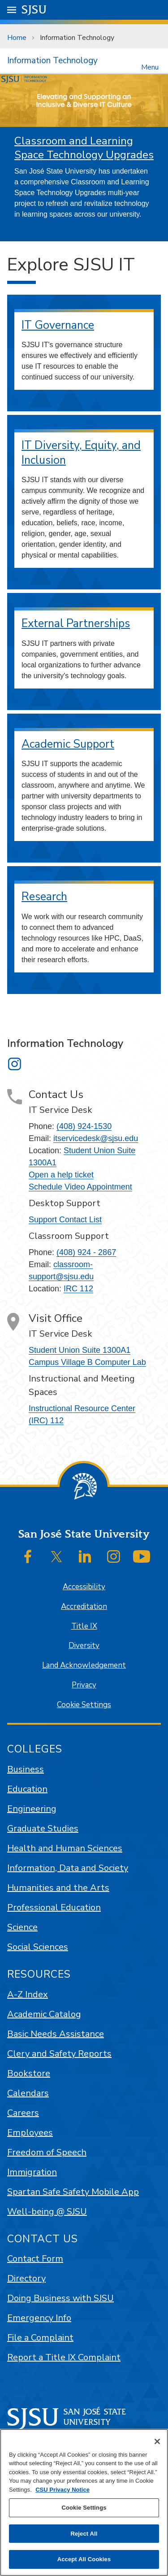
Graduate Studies (42, 1828)
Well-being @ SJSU (47, 2212)
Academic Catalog (44, 2014)
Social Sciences (37, 1947)
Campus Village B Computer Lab (87, 1362)
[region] (84, 2502)
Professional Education (54, 1907)
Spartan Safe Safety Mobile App (73, 2192)
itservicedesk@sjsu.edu (95, 1138)
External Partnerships (76, 623)
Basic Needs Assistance (55, 2034)
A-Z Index (27, 1994)
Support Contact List (65, 1219)
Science (22, 1927)
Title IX (84, 1626)
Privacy (84, 1685)
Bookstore (28, 2073)
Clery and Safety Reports (59, 2054)
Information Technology (77, 38)
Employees (30, 2133)
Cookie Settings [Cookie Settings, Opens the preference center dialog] (83, 2507)
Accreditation (84, 1606)
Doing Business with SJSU (60, 2298)
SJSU (34, 9)
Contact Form (35, 2259)
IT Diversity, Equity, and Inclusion (81, 453)
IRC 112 (78, 1288)
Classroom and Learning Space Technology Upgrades (84, 148)
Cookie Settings (84, 1705)
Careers (23, 2113)
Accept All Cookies (84, 2559)
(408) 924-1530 (84, 1126)
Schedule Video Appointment (80, 1186)
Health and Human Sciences (64, 1848)
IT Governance (58, 325)
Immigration (32, 2172)
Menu (150, 66)
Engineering (31, 1809)
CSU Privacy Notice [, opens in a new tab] (62, 2489)
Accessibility (84, 1587)
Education (27, 1789)
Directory (26, 2278)
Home (16, 38)
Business (25, 1769)
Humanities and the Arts (58, 1888)
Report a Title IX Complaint (64, 2357)
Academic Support (68, 744)
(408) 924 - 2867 (86, 1252)
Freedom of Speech (46, 2152)
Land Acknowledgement (84, 1665)
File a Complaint (40, 2338)
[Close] (157, 2441)
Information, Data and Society (67, 1868)
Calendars (28, 2093)
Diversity (84, 1645)
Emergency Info (39, 2318)
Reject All (83, 2533)
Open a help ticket (61, 1174)
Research (44, 896)
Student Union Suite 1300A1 (79, 1350)
